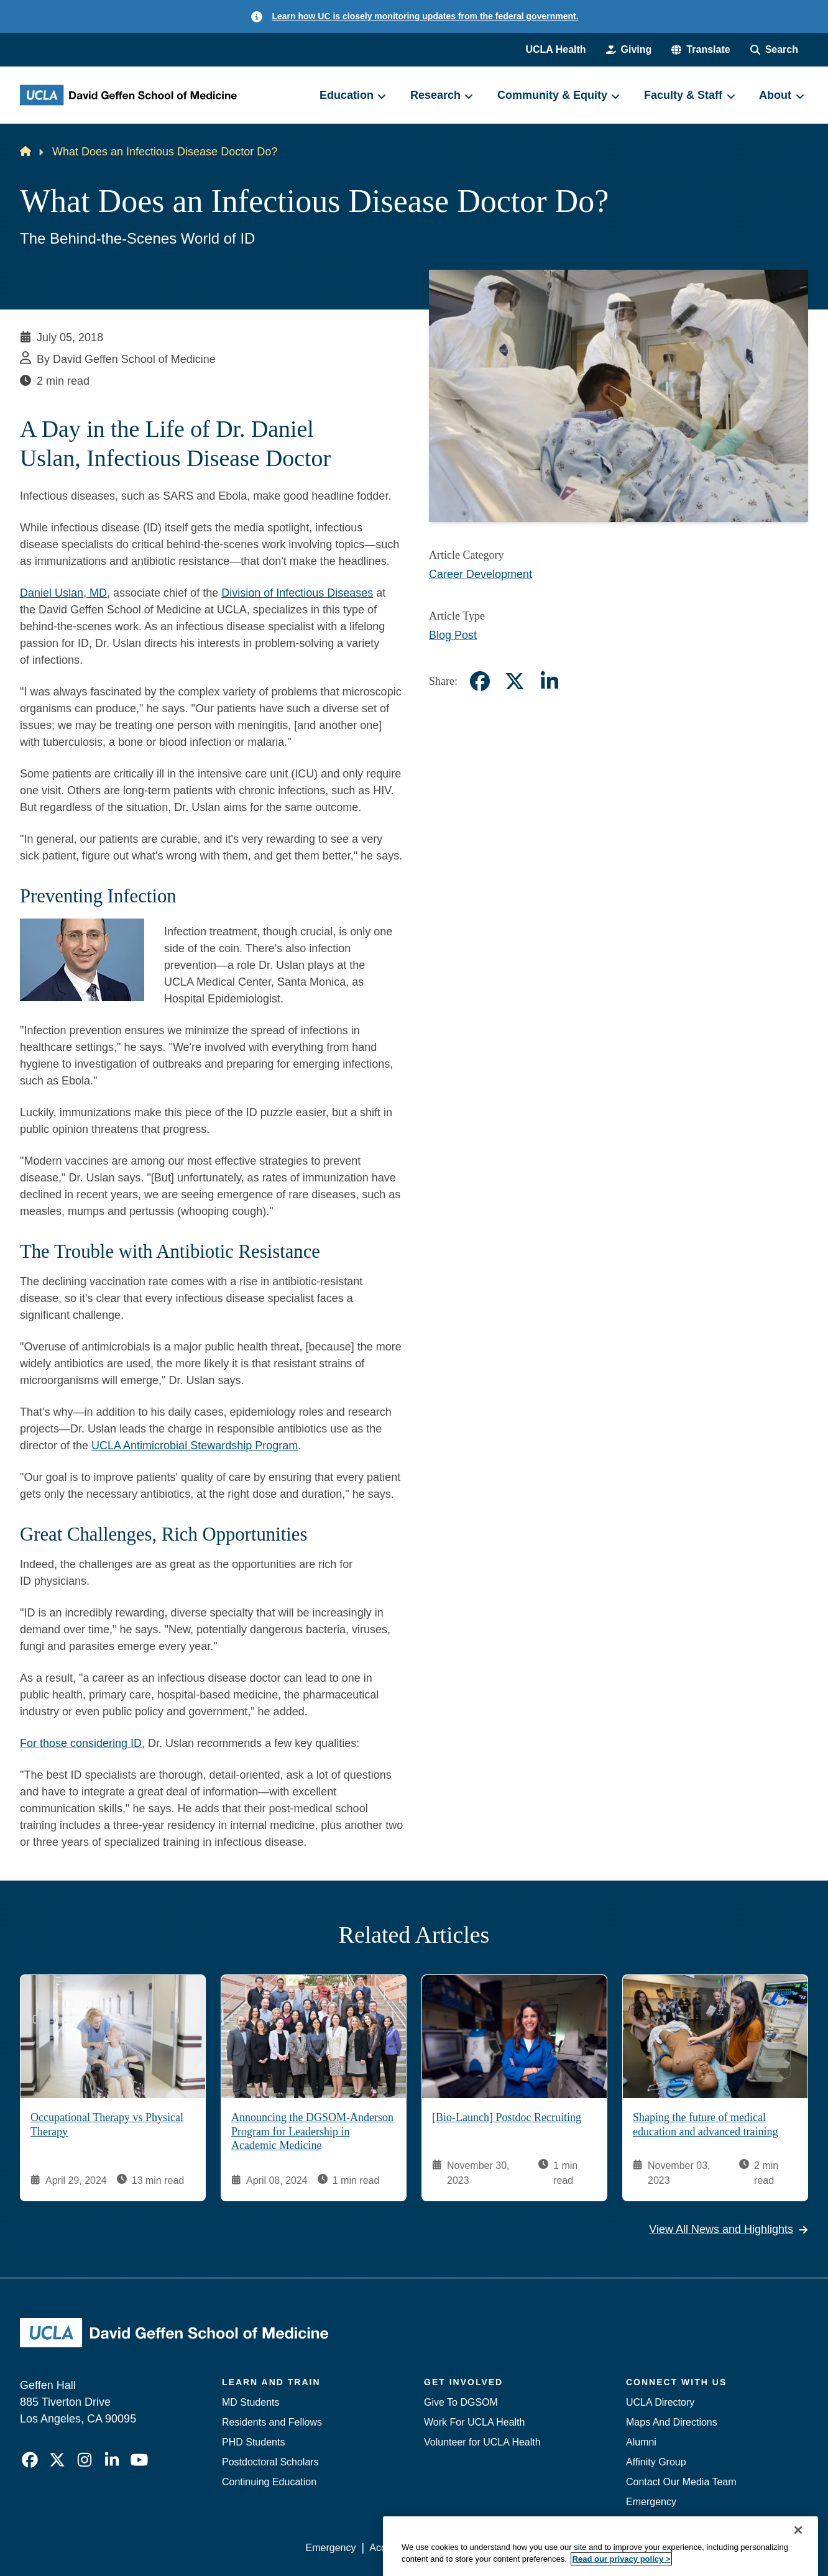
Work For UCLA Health (474, 2422)
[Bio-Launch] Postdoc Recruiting (506, 2118)
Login (690, 2547)
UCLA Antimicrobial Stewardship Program (194, 1445)
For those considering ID (81, 1743)
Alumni (641, 2442)
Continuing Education (269, 2482)
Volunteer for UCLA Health (482, 2442)
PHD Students (253, 2442)
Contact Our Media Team (681, 2482)
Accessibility (396, 2547)
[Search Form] (774, 49)
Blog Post (453, 635)
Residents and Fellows (272, 2422)
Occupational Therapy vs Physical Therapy (106, 2125)
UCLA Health (555, 49)
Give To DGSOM (461, 2402)
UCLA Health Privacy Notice (603, 2547)
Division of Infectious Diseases (297, 593)
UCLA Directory (660, 2402)
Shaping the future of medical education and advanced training (705, 2125)
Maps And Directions (671, 2422)
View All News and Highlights (728, 2230)
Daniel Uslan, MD (63, 593)
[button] (700, 49)
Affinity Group (656, 2462)
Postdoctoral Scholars (270, 2462)
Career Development (480, 574)
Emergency (651, 2501)
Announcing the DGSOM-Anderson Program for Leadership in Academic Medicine (312, 2132)
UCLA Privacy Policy (482, 2547)
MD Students (250, 2402)
